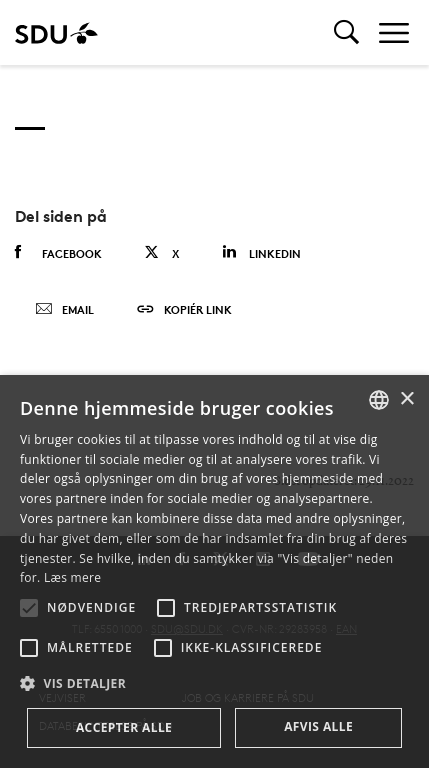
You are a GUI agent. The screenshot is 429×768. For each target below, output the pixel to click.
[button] (29, 608)
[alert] (214, 571)
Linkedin (261, 252)
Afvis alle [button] (318, 726)
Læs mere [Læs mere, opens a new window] (72, 577)
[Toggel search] (346, 32)
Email (64, 310)
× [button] (406, 399)
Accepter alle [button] (124, 727)
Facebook (58, 253)
